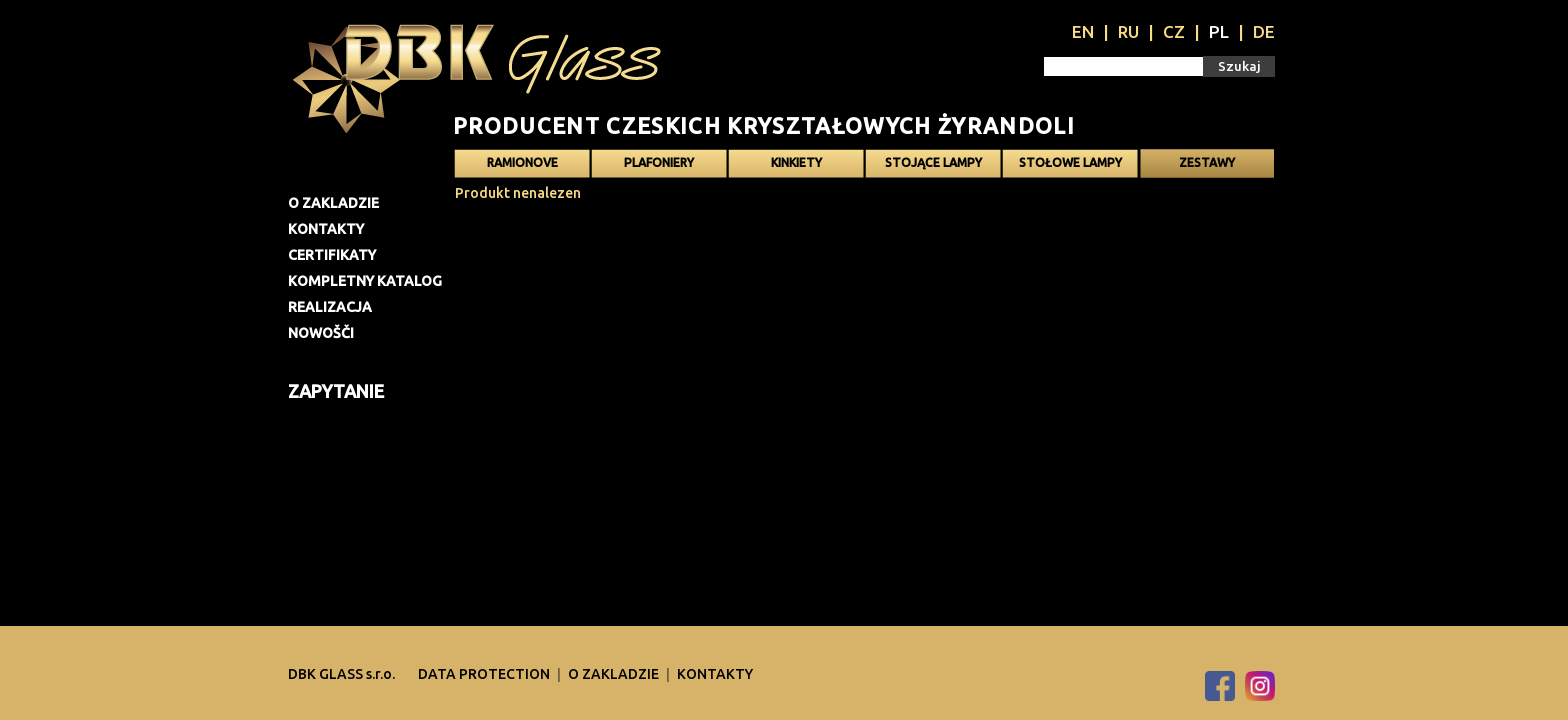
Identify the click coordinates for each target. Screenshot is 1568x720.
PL (1219, 31)
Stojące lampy (933, 162)
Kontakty (326, 229)
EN (1083, 31)
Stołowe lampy (1070, 162)
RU (1128, 31)
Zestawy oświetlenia (1207, 167)
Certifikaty (332, 255)
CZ (1174, 31)
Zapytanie (336, 391)
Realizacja (330, 307)
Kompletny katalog (365, 281)
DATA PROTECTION (485, 674)
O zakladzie (333, 203)
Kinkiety (796, 162)
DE (1264, 31)
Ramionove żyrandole (522, 167)
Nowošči (321, 333)
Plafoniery (659, 162)
